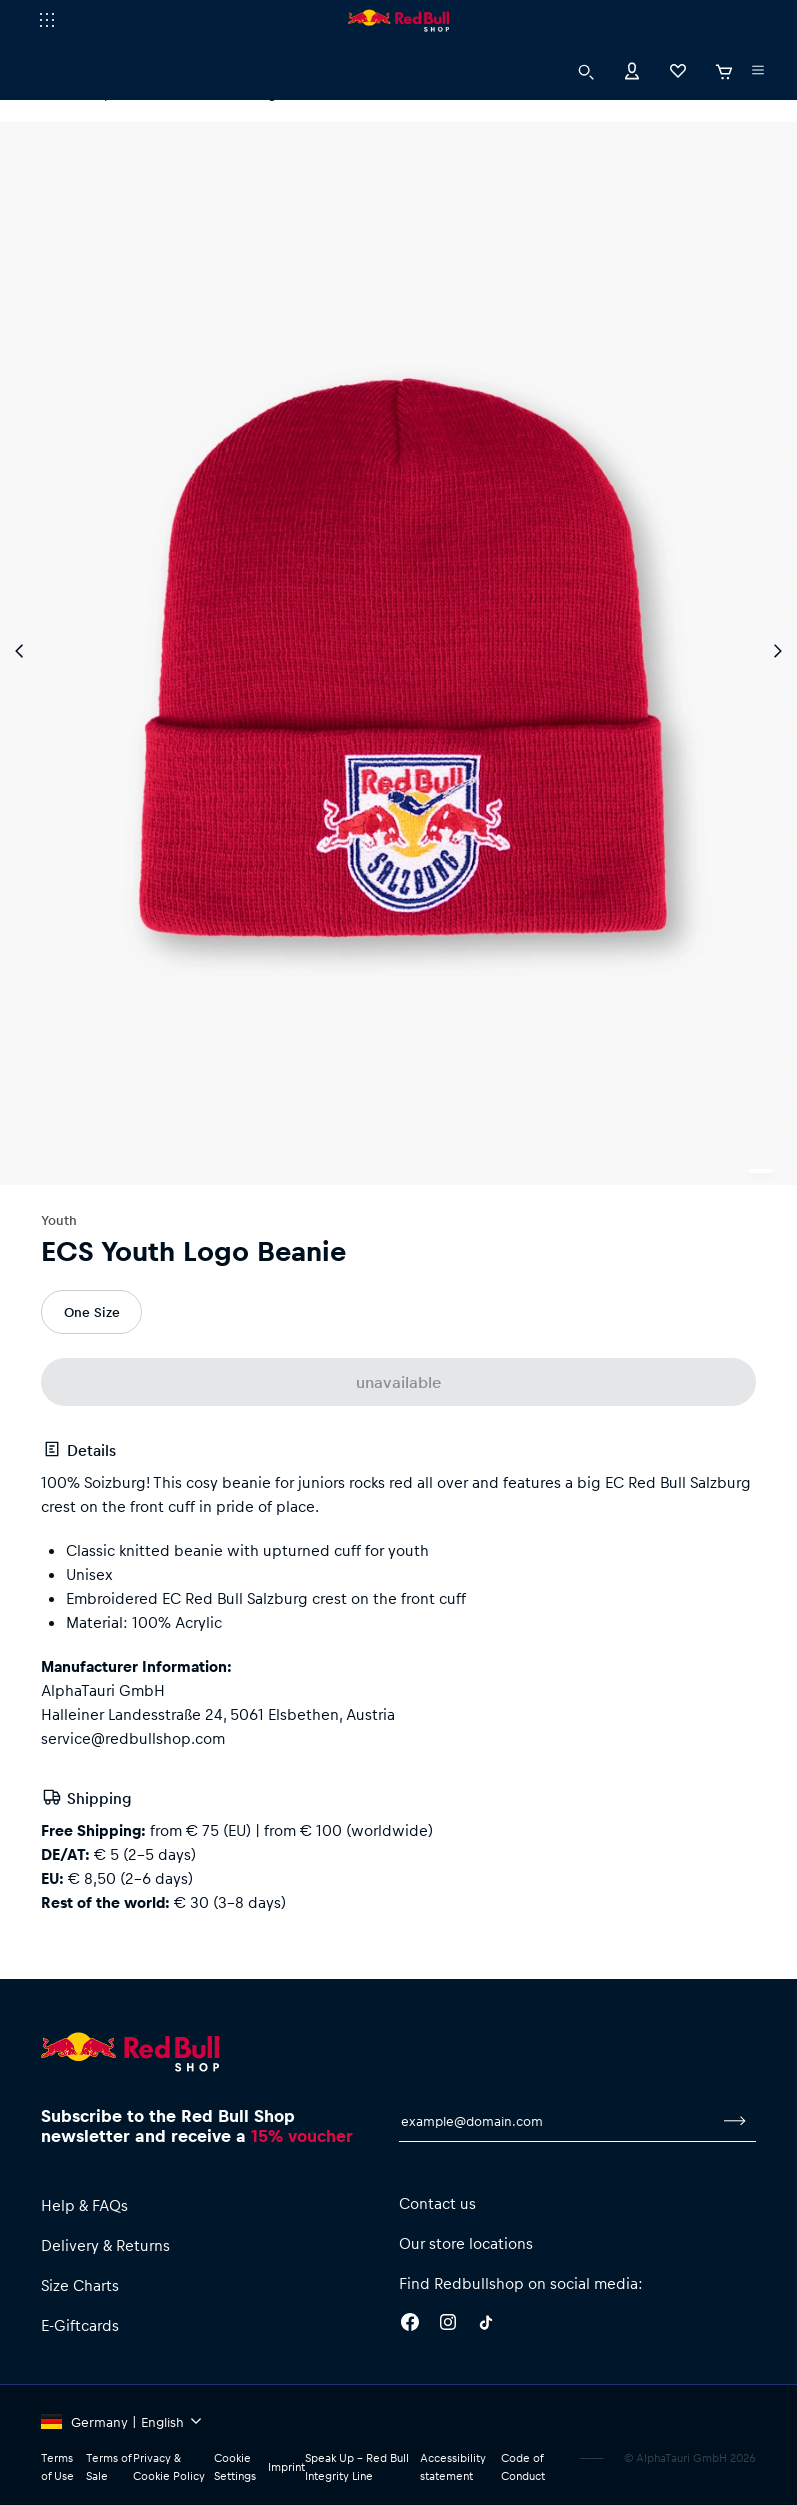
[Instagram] (448, 2325)
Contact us (437, 2203)
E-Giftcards (80, 2325)
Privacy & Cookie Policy (169, 2466)
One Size (92, 1311)
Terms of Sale (108, 2466)
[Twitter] (486, 2325)
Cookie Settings (235, 2466)
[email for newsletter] (556, 2121)
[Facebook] (410, 2325)
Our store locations (466, 2243)
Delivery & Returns (105, 2245)
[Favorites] (678, 69)
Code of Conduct (523, 2466)
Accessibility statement (453, 2466)
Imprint (286, 2466)
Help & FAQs (84, 2205)
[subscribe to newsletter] (735, 2121)
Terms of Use (57, 2466)
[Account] (632, 69)
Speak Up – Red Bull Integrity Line (357, 2466)
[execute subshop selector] (47, 20)
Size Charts (80, 2285)
